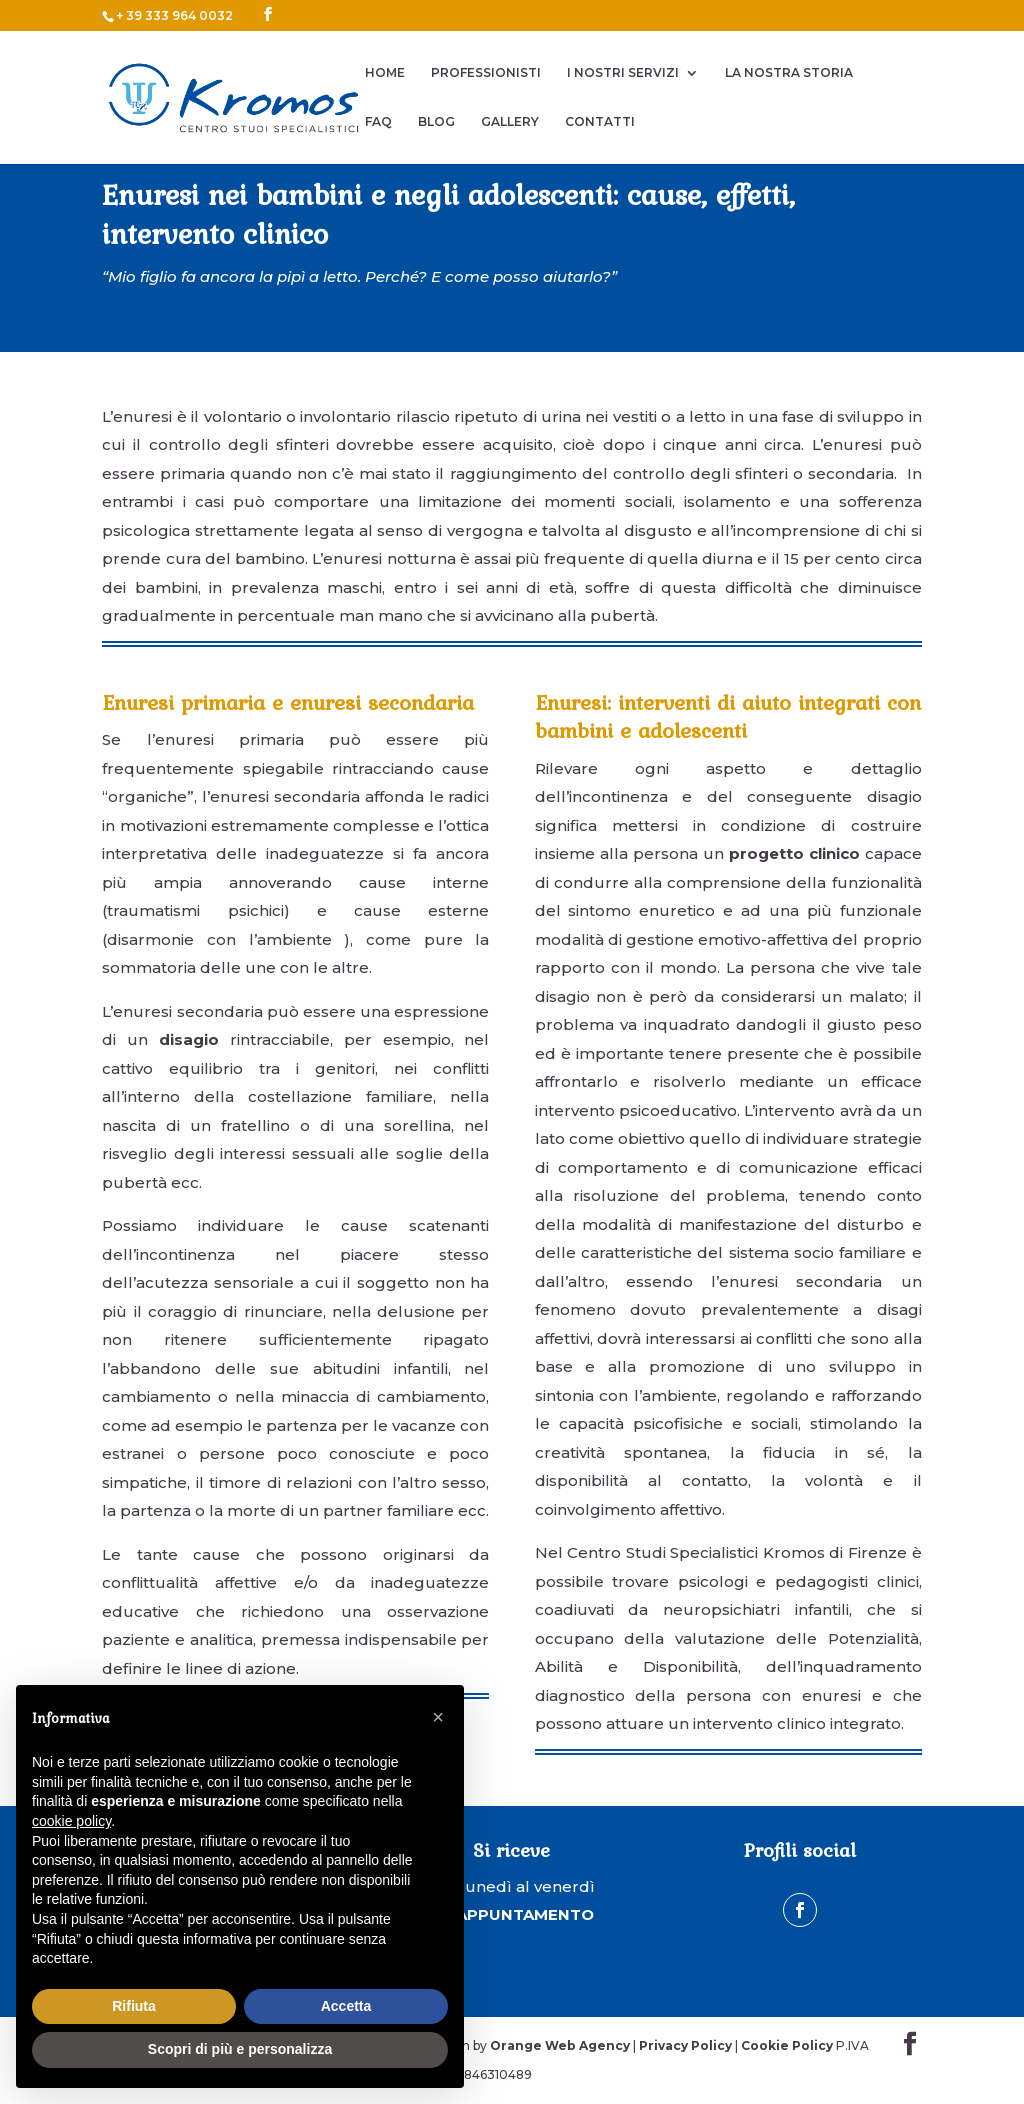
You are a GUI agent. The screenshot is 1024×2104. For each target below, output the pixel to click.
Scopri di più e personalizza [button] (240, 2049)
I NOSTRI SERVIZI (623, 73)
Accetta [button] (346, 2006)
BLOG (436, 122)
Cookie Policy (787, 2045)
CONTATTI (600, 122)
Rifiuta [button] (134, 2006)
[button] (438, 1717)
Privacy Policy (685, 2045)
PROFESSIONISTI (486, 73)
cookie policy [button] (71, 1821)
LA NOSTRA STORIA (789, 73)
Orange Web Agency (560, 2045)
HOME (385, 73)
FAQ (378, 122)
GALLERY (510, 122)
